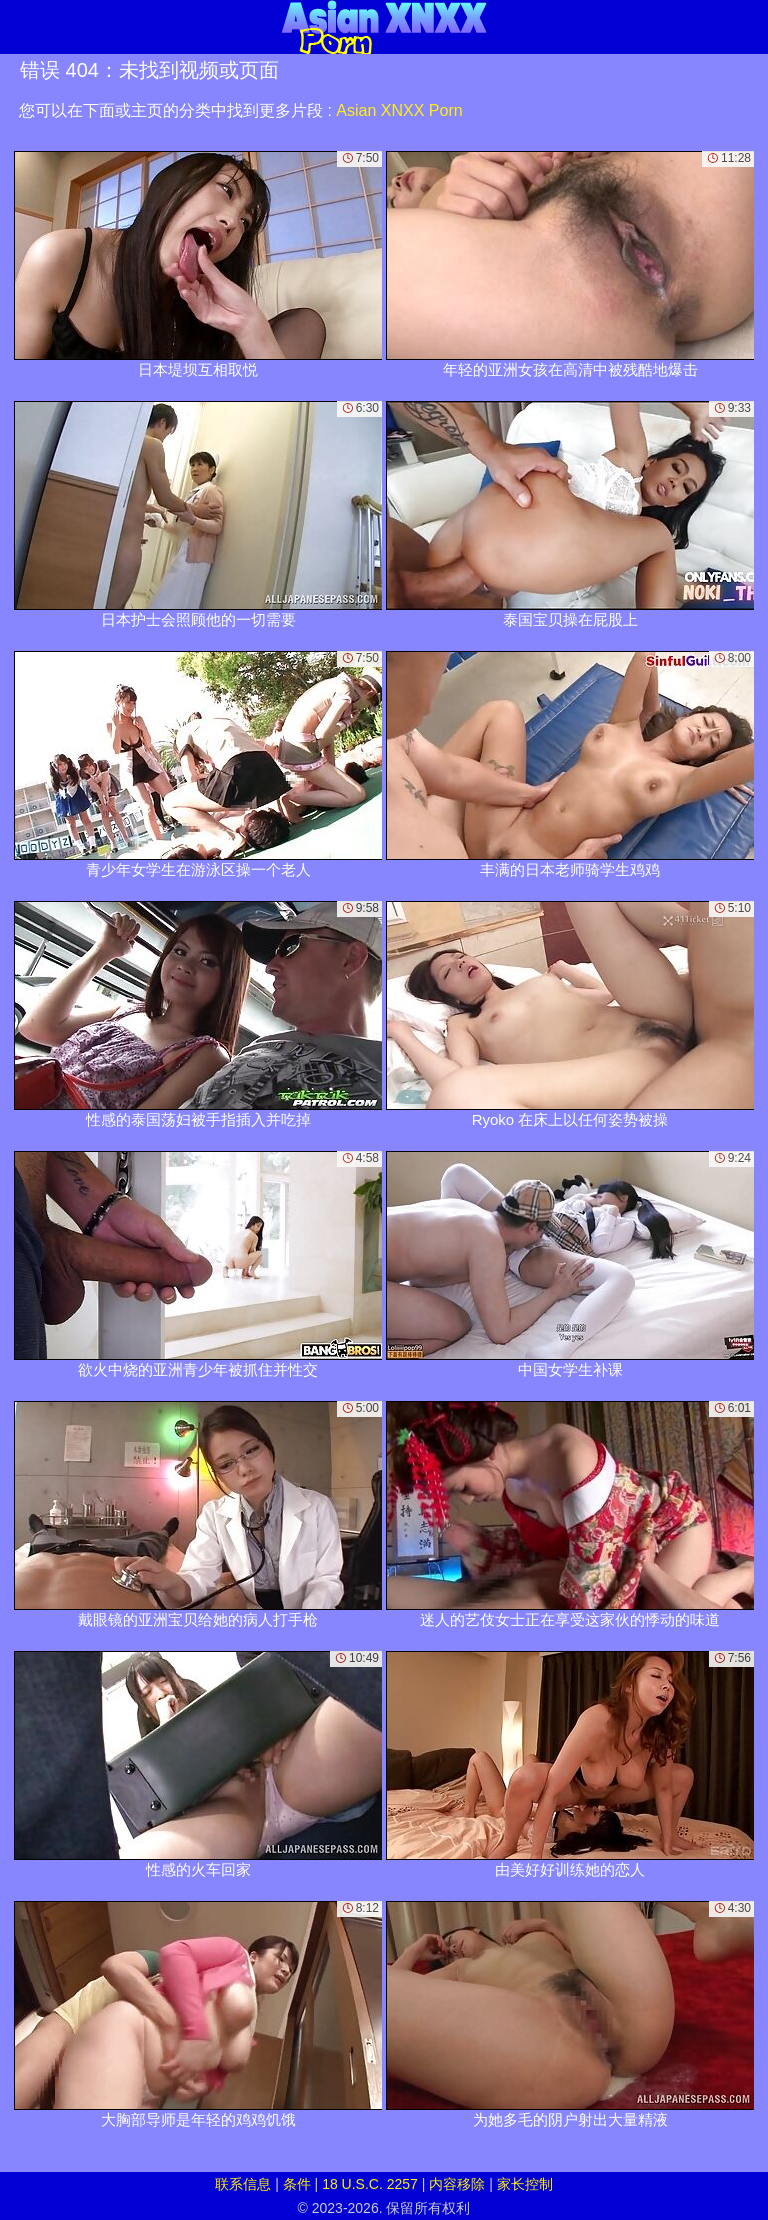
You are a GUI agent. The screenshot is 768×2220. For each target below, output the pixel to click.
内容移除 (457, 2184)
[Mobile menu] (18, 27)
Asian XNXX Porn (399, 110)
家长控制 (525, 2184)
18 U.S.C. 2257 (370, 2184)
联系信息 (243, 2184)
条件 (297, 2184)
